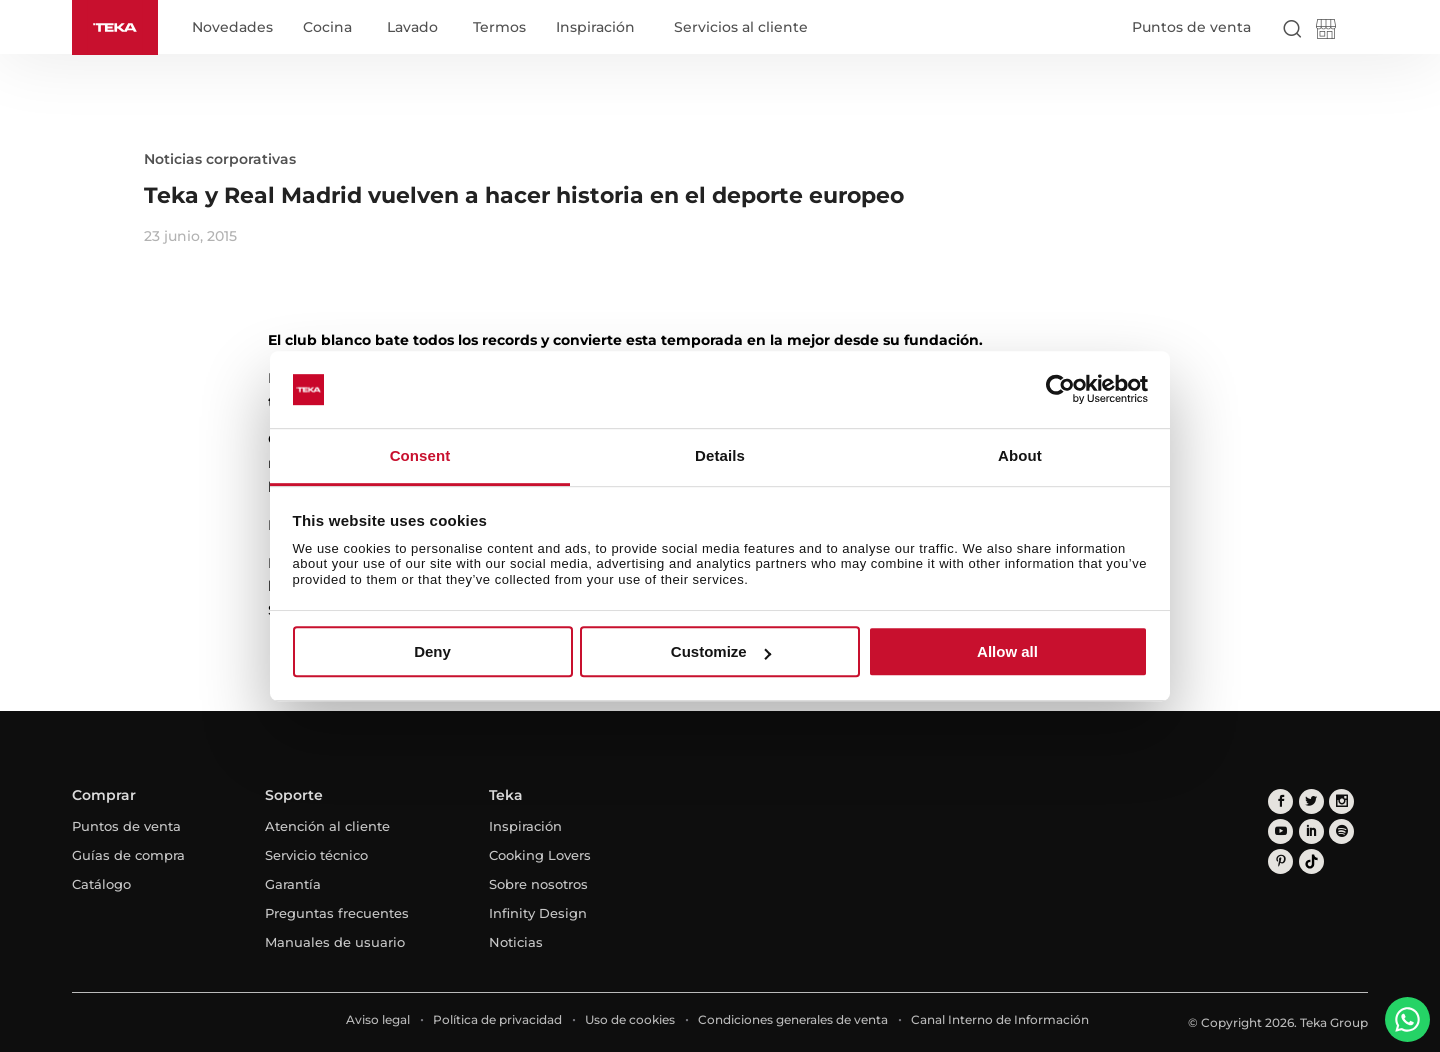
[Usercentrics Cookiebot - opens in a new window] (1060, 390)
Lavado (412, 28)
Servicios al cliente (741, 28)
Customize (721, 651)
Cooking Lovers (540, 855)
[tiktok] (1310, 860)
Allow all (1007, 651)
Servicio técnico (316, 855)
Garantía (293, 884)
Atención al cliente (327, 826)
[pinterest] (1280, 860)
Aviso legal (378, 1019)
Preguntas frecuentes (337, 913)
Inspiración (595, 28)
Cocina (327, 28)
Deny (432, 651)
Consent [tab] (420, 455)
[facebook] (1280, 800)
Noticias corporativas (220, 159)
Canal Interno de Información (1000, 1019)
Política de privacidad (497, 1019)
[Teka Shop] (1326, 32)
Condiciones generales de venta (793, 1019)
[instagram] (1340, 800)
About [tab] (1020, 455)
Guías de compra (128, 855)
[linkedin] (1310, 830)
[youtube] (1280, 830)
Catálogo (101, 884)
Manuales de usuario (335, 942)
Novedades (232, 28)
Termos (499, 28)
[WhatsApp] (1407, 1019)
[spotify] (1340, 830)
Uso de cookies (630, 1019)
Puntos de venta (1191, 27)
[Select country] (1359, 28)
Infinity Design (538, 913)
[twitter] (1310, 800)
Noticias (516, 942)
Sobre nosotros (538, 884)
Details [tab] (720, 455)
